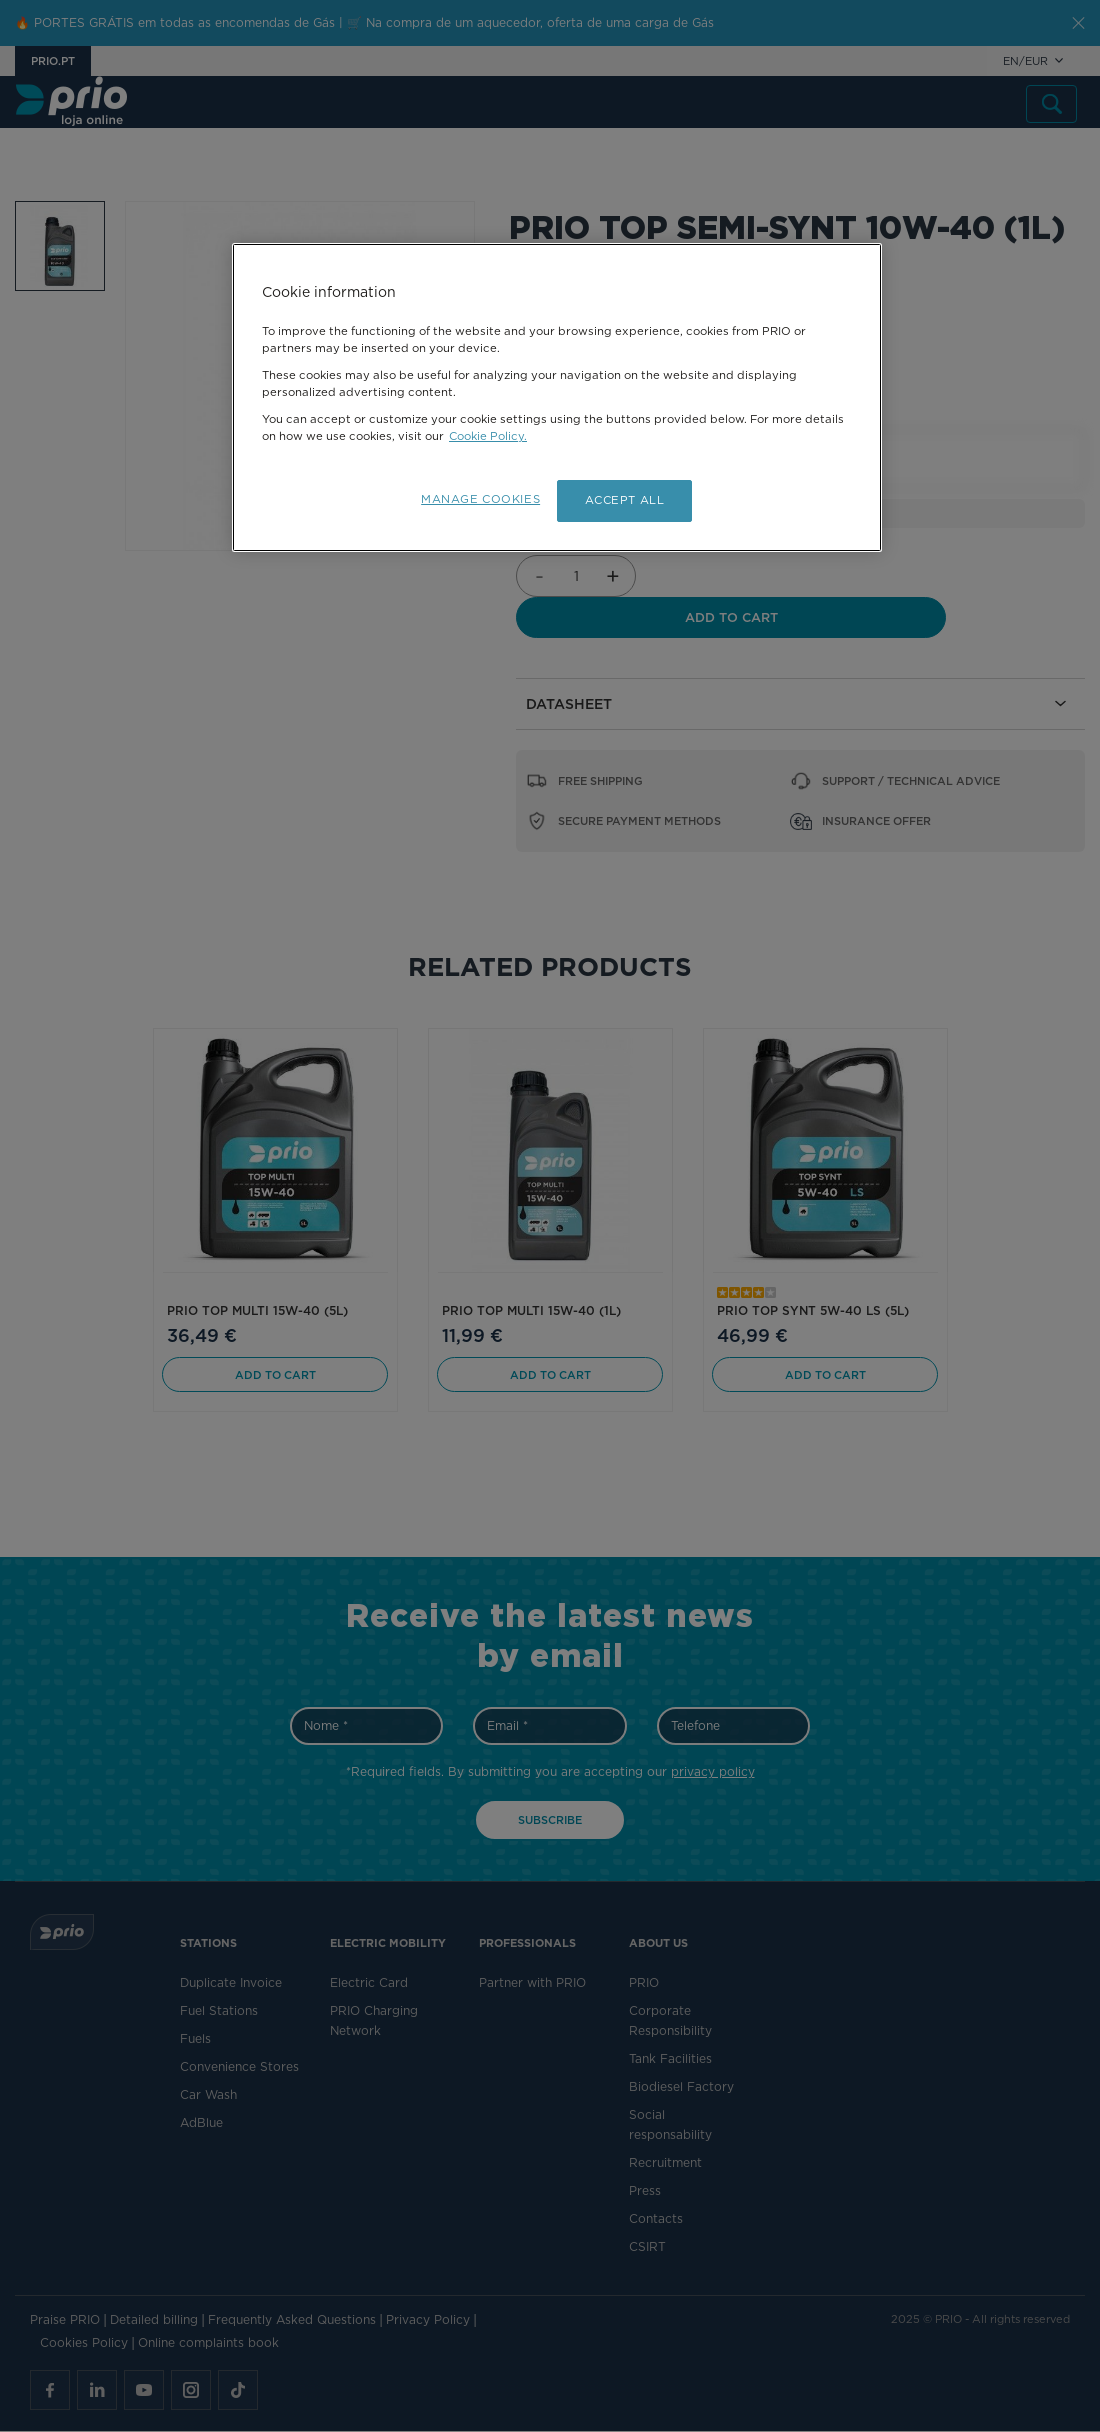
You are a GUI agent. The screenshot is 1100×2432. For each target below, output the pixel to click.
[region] (557, 398)
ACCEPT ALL (625, 500)
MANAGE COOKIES (478, 499)
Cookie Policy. (488, 436)
